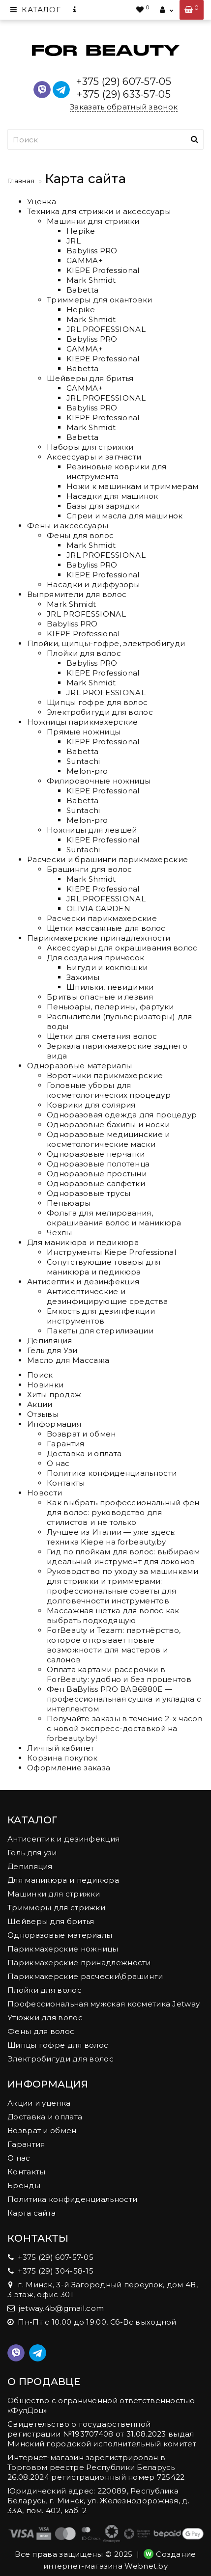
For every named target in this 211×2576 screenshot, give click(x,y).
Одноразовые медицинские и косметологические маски (108, 1139)
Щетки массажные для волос (106, 928)
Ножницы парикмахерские (82, 722)
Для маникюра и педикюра (83, 1242)
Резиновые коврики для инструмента (116, 471)
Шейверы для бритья (90, 378)
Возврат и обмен (81, 1433)
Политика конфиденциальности (112, 1473)
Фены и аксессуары (67, 525)
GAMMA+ (84, 260)
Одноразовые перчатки (96, 1154)
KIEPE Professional (102, 270)
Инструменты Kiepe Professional (111, 1252)
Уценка (41, 201)
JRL (73, 240)
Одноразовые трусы (88, 1193)
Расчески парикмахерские (102, 918)
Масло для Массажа (68, 1360)
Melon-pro (87, 771)
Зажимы (82, 977)
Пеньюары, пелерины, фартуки (110, 1006)
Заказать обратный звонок (124, 106)
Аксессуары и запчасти (94, 456)
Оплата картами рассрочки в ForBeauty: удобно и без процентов (119, 1674)
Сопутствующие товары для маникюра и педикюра (103, 1266)
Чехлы (59, 1232)
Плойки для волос (84, 653)
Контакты (66, 1483)
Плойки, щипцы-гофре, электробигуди (106, 643)
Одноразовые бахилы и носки (108, 1124)
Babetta (82, 290)
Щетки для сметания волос (102, 1036)
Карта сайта (31, 2213)
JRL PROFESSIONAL (106, 329)
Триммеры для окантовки (99, 299)
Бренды (23, 2185)
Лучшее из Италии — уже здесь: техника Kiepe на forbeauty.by (111, 1536)
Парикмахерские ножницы (63, 1948)
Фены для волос (80, 535)
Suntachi (83, 761)
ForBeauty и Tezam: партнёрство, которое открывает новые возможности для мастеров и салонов (114, 1645)
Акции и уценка (38, 2103)
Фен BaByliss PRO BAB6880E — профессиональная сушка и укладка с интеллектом (124, 1698)
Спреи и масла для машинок (124, 515)
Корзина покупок (62, 1758)
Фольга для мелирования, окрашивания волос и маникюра (114, 1217)
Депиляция (49, 1340)
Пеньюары (68, 1203)
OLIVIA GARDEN (98, 908)
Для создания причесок (95, 957)
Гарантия (65, 1443)
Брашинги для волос (89, 869)
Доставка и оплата (84, 1453)
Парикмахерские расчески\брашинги (85, 1976)
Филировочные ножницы (99, 781)
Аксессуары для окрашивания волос (122, 947)
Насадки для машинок (112, 496)
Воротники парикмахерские (105, 1075)
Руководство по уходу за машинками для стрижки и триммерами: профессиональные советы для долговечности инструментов (122, 1586)
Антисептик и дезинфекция (83, 1281)
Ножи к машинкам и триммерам (132, 486)
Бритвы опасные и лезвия (100, 997)
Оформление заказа (68, 1767)
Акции (40, 1404)
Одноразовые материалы (79, 1065)
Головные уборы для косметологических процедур (109, 1090)
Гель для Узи (52, 1350)
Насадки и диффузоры (93, 584)
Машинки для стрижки (93, 221)
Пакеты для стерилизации (100, 1330)
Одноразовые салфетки (96, 1183)
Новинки (45, 1384)
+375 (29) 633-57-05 (124, 94)
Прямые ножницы (84, 731)
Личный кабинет (60, 1748)
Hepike (80, 231)
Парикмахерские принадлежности (99, 938)
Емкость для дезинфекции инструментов (101, 1316)
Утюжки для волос (45, 2017)
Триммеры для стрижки (56, 1907)
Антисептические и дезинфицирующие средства (107, 1296)
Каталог (35, 9)
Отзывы (43, 1414)
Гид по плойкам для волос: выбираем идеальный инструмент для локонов (123, 1556)
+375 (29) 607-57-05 (123, 81)
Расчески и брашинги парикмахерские (107, 859)
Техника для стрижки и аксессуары (99, 211)
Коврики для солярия (91, 1105)
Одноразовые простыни (97, 1173)
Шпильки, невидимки (109, 987)
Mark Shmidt (91, 280)
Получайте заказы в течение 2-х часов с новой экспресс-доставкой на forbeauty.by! (125, 1728)
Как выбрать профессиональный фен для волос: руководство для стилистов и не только (123, 1512)
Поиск (40, 1375)
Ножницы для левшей (92, 830)
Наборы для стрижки (90, 447)
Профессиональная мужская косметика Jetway (103, 2003)
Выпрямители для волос (76, 594)
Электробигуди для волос (100, 712)
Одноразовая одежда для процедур (122, 1114)
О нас (58, 1463)
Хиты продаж (54, 1394)
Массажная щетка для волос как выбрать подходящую (113, 1615)
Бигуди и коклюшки (107, 967)
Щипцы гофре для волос (97, 702)
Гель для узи (32, 1852)
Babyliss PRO (92, 250)
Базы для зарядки (103, 506)
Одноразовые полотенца (98, 1163)
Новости (44, 1492)
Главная (20, 181)
